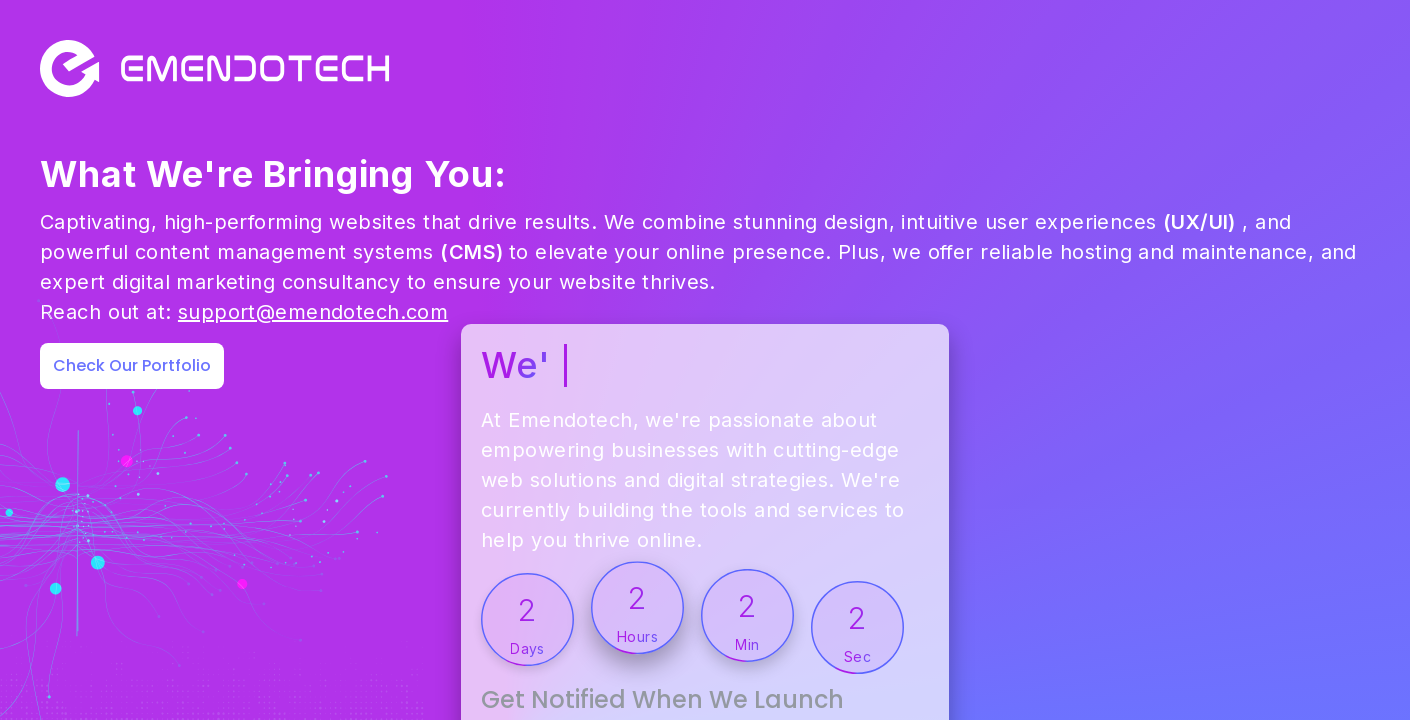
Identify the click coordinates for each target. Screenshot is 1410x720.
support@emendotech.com (313, 402)
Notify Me (1224, 614)
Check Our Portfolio (132, 455)
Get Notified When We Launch (993, 543)
